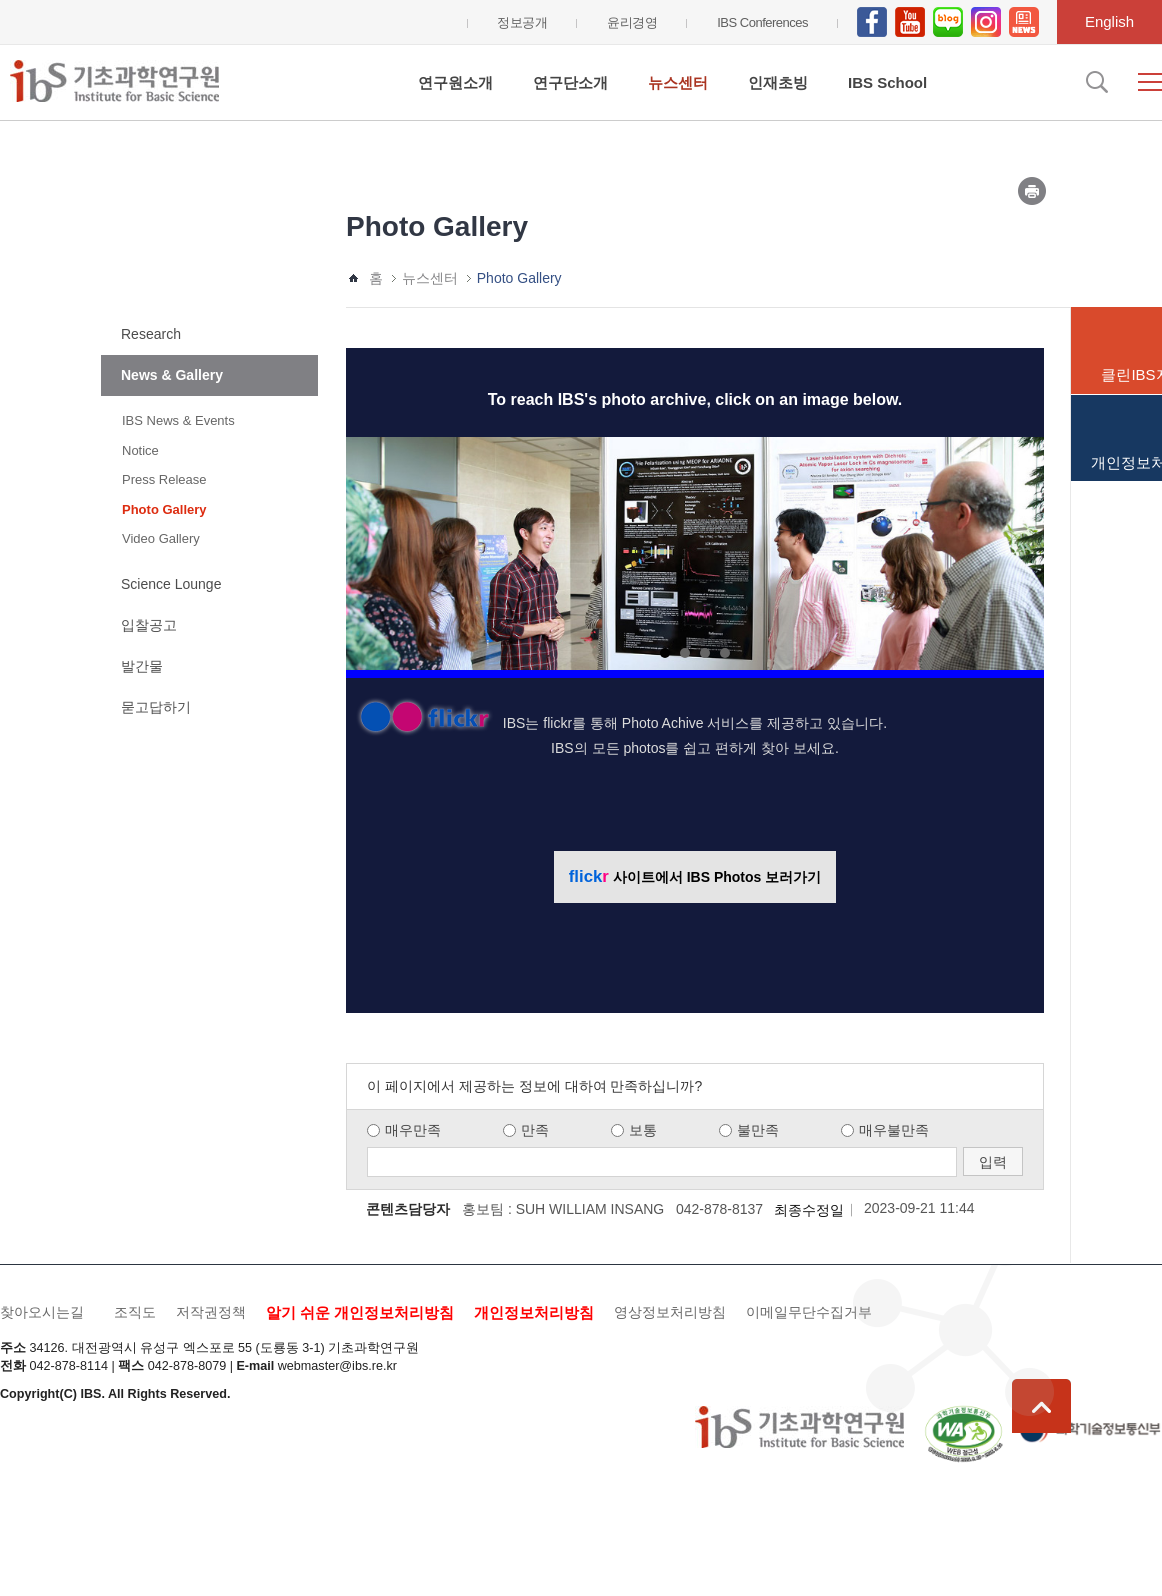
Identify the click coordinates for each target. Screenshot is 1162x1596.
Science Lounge (171, 584)
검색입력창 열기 (1095, 82)
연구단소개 (570, 82)
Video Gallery (161, 538)
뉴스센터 (678, 82)
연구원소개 (455, 82)
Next (1018, 549)
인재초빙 (778, 82)
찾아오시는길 (42, 1312)
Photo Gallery (164, 509)
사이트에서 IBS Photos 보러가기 (695, 876)
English (1109, 21)
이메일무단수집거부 (809, 1312)
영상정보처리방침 (670, 1312)
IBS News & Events (178, 420)
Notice (140, 450)
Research (151, 334)
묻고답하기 (156, 707)
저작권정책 (211, 1312)
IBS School (887, 82)
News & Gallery (172, 375)
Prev (372, 549)
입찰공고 (149, 625)
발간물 (142, 666)
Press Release (164, 479)
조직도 (135, 1312)
